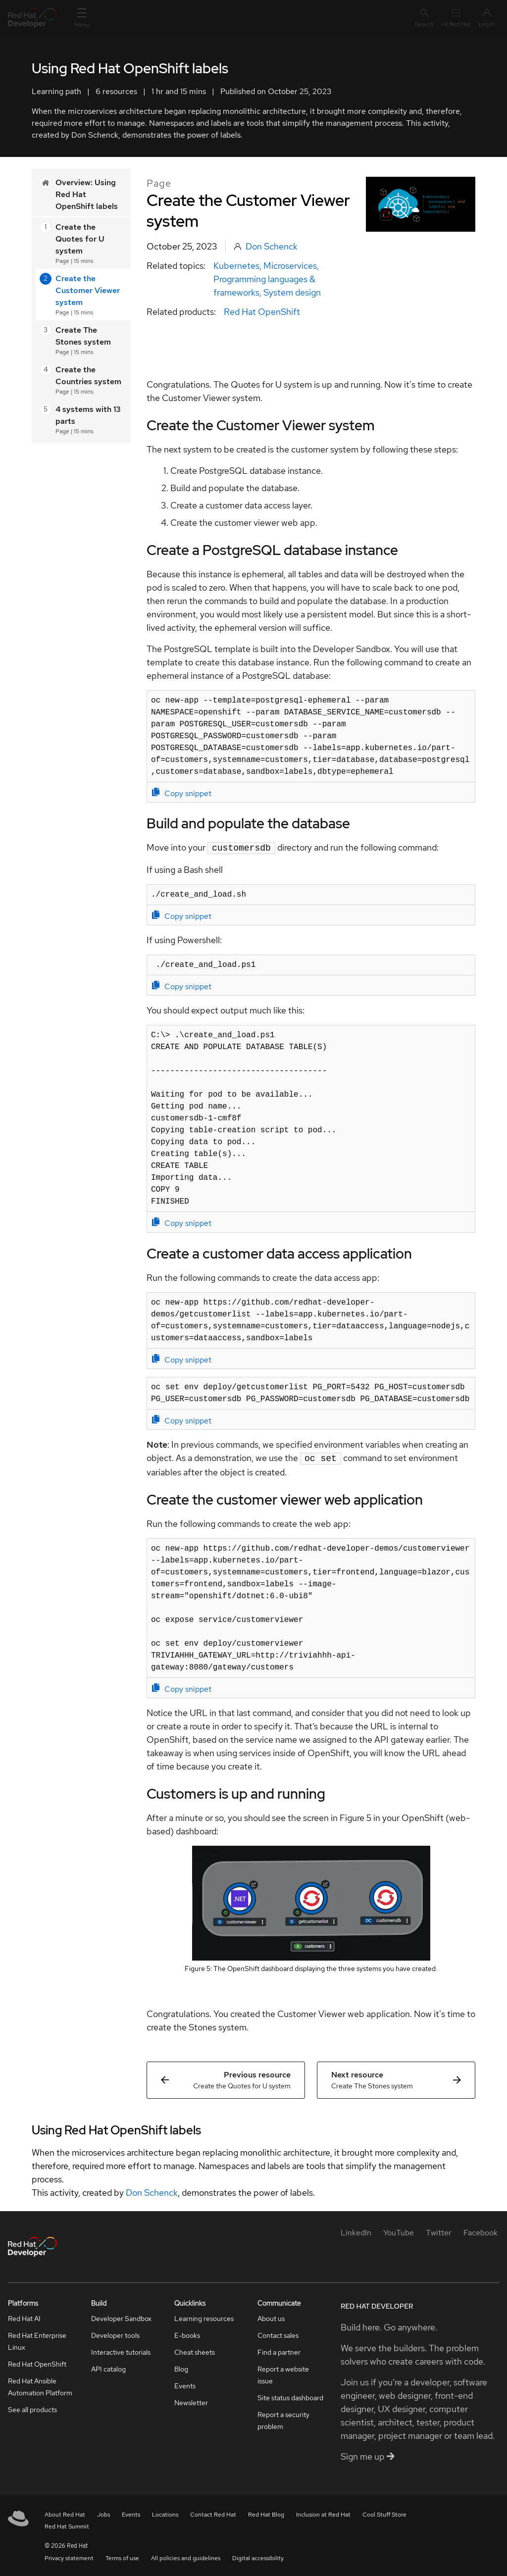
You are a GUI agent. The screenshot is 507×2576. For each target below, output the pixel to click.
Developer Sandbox (121, 2316)
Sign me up (368, 2454)
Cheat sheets (194, 2350)
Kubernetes (236, 265)
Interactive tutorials (121, 2350)
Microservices (290, 265)
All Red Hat (455, 17)
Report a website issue (283, 2373)
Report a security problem (283, 2418)
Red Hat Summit (67, 2524)
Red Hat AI (24, 2316)
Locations (165, 2513)
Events (185, 2383)
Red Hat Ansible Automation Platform (40, 2384)
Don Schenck (272, 246)
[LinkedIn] (356, 2230)
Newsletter (191, 2400)
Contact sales (278, 2333)
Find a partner (279, 2350)
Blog (181, 2367)
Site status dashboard (290, 2395)
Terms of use (122, 2556)
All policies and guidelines (185, 2556)
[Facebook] (480, 2230)
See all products (32, 2407)
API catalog (108, 2367)
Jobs (103, 2513)
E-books (187, 2333)
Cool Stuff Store (384, 2513)
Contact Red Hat (213, 2513)
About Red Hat (65, 2513)
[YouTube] (398, 2230)
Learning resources (204, 2316)
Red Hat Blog (266, 2513)
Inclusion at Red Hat (323, 2513)
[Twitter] (439, 2230)
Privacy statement (69, 2556)
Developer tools (115, 2333)
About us (271, 2316)
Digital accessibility (258, 2556)
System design (292, 292)
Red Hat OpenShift (262, 311)
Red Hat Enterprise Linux (37, 2339)
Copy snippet (181, 793)
